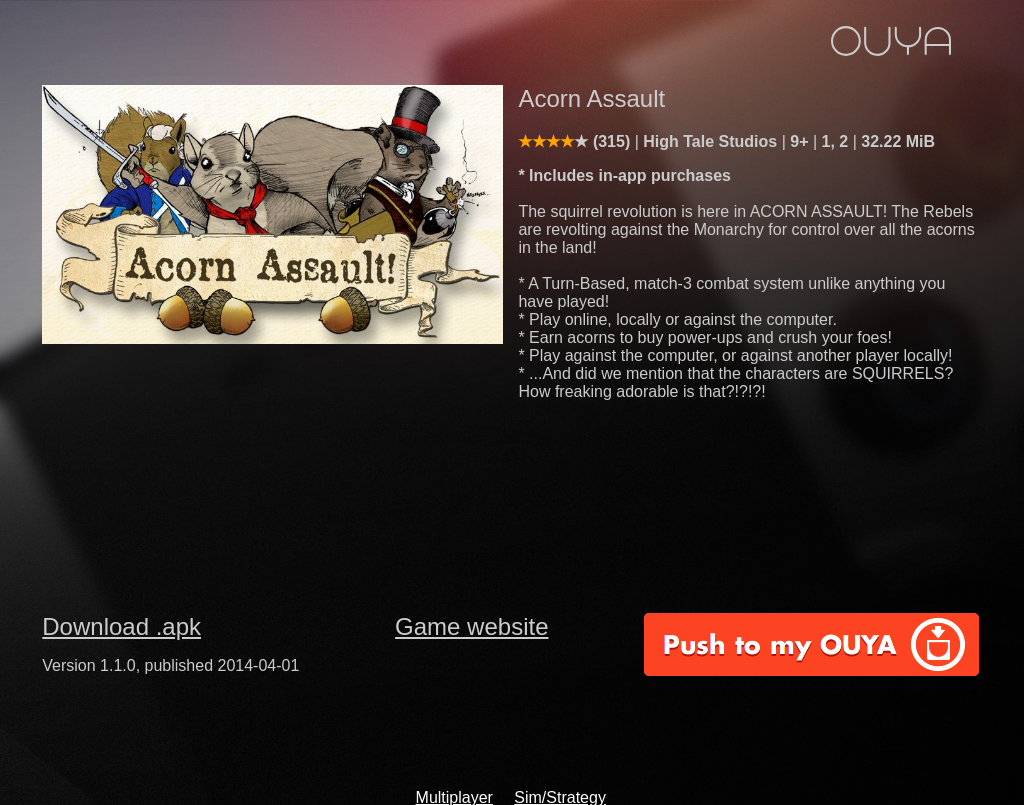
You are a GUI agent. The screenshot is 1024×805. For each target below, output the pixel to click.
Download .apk (121, 626)
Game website (471, 626)
